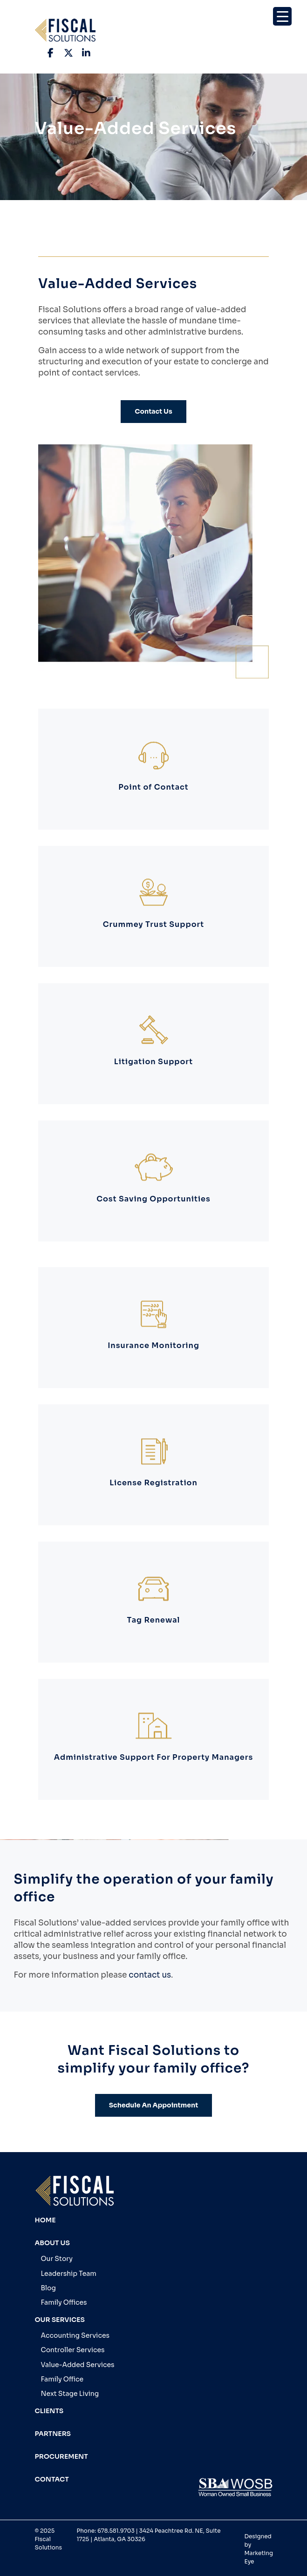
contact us (150, 1975)
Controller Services (73, 2350)
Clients (49, 2411)
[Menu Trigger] (282, 16)
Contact (52, 2479)
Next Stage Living (70, 2393)
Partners (53, 2433)
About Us (52, 2243)
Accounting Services (75, 2335)
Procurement (61, 2456)
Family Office (62, 2379)
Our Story (57, 2258)
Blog (48, 2288)
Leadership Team (68, 2273)
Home (45, 2220)
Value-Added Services (78, 2365)
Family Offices (64, 2302)
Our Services (60, 2319)
